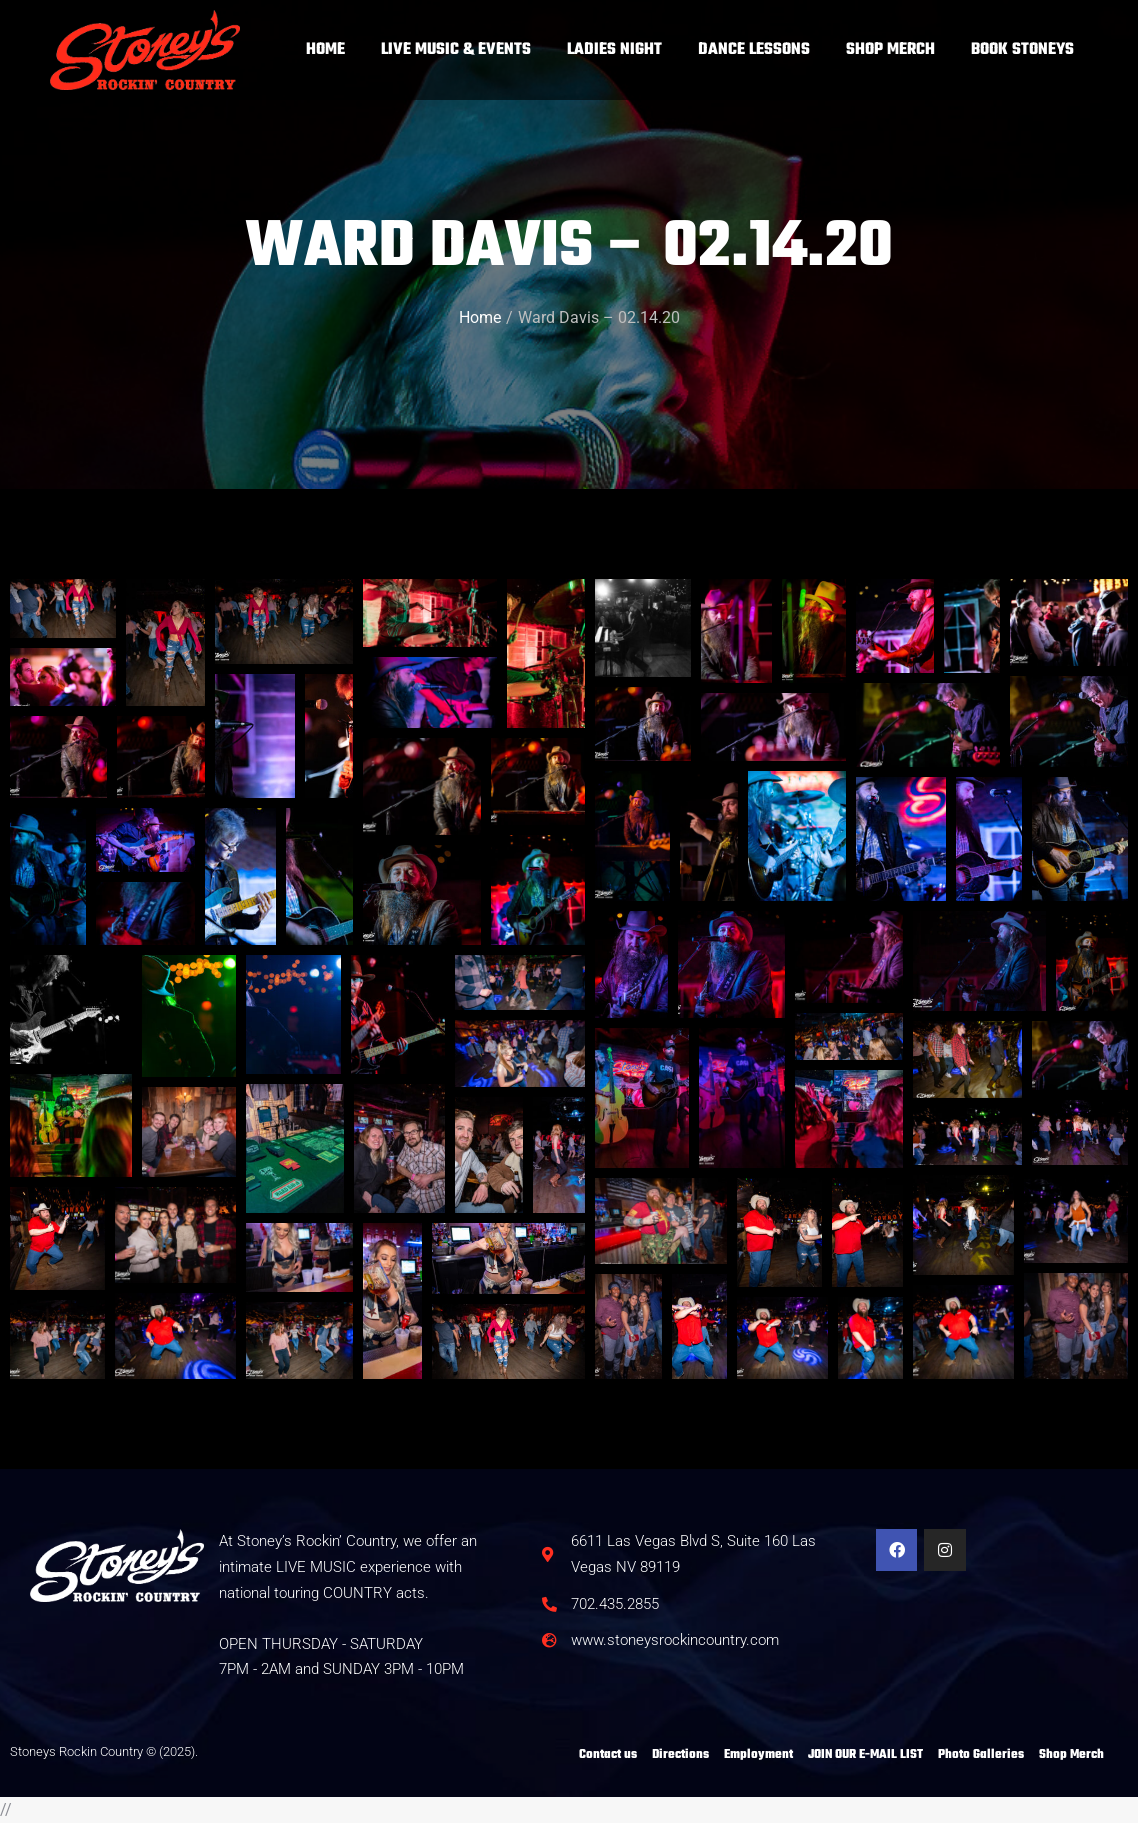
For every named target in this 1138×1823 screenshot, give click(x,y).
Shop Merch (1071, 1755)
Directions (680, 1755)
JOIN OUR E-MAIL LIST (865, 1755)
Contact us (608, 1755)
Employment (758, 1755)
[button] (546, 653)
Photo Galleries (981, 1755)
